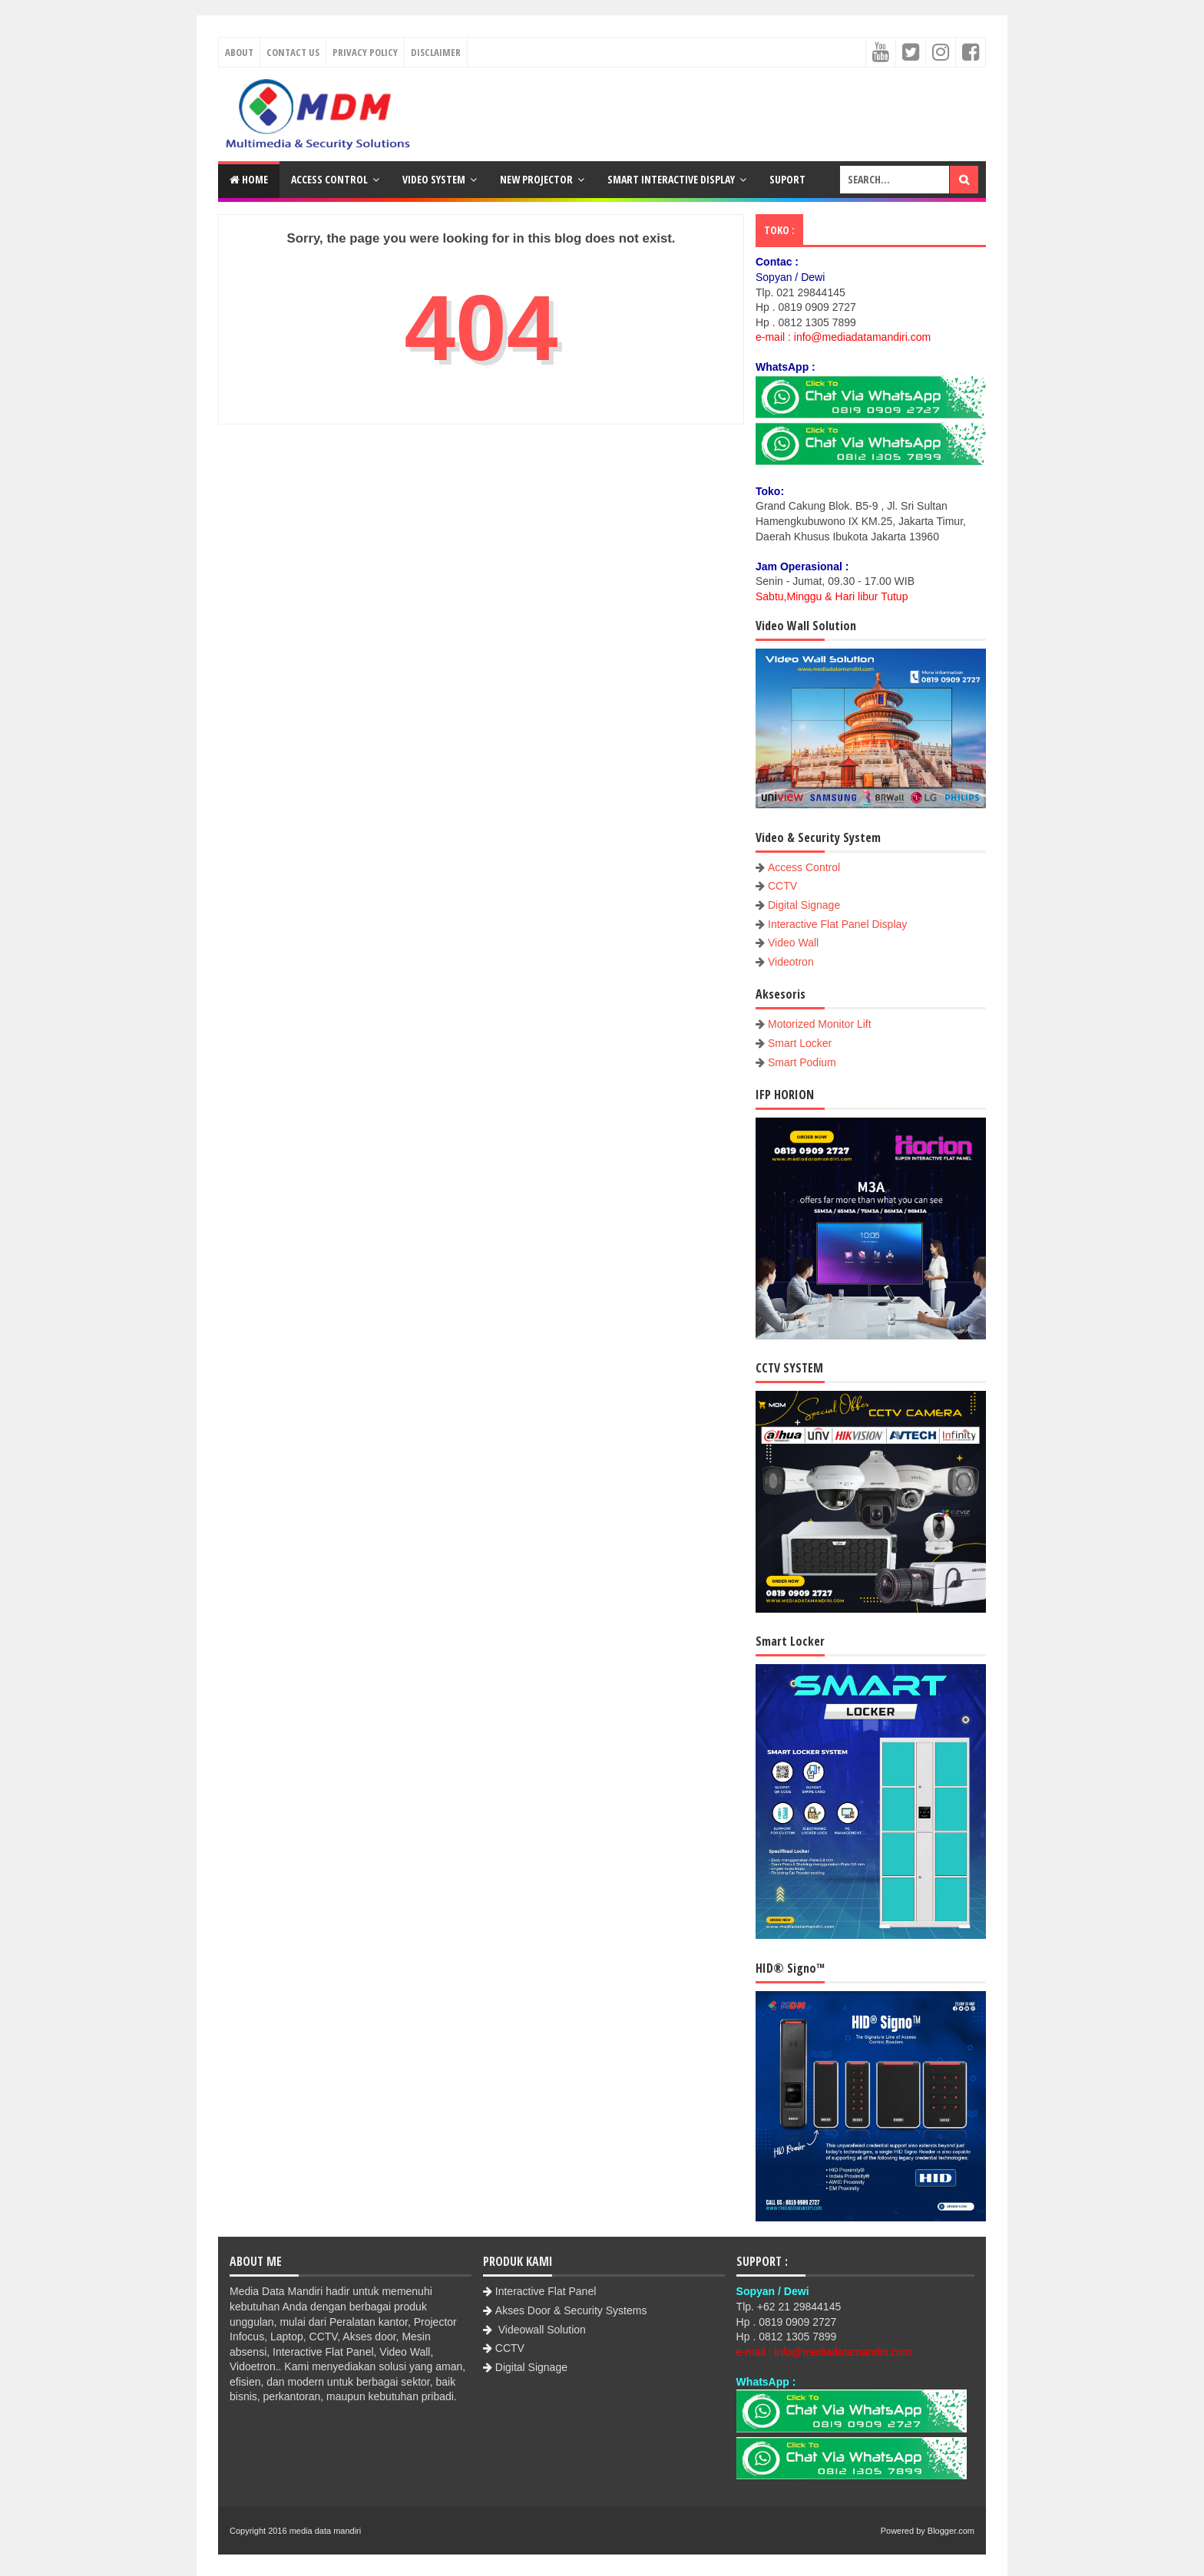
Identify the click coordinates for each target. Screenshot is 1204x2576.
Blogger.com (951, 2530)
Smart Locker (800, 1043)
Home (249, 179)
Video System (433, 179)
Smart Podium (802, 1062)
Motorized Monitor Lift (820, 1024)
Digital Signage (804, 905)
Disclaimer (436, 52)
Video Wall (793, 942)
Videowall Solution (540, 2329)
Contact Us (292, 52)
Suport (787, 179)
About (239, 52)
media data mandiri (325, 2530)
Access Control (329, 179)
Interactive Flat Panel (546, 2291)
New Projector (536, 179)
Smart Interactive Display (671, 179)
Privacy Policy (365, 52)
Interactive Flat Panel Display (837, 924)
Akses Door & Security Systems (571, 2310)
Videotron (791, 962)
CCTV (782, 886)
